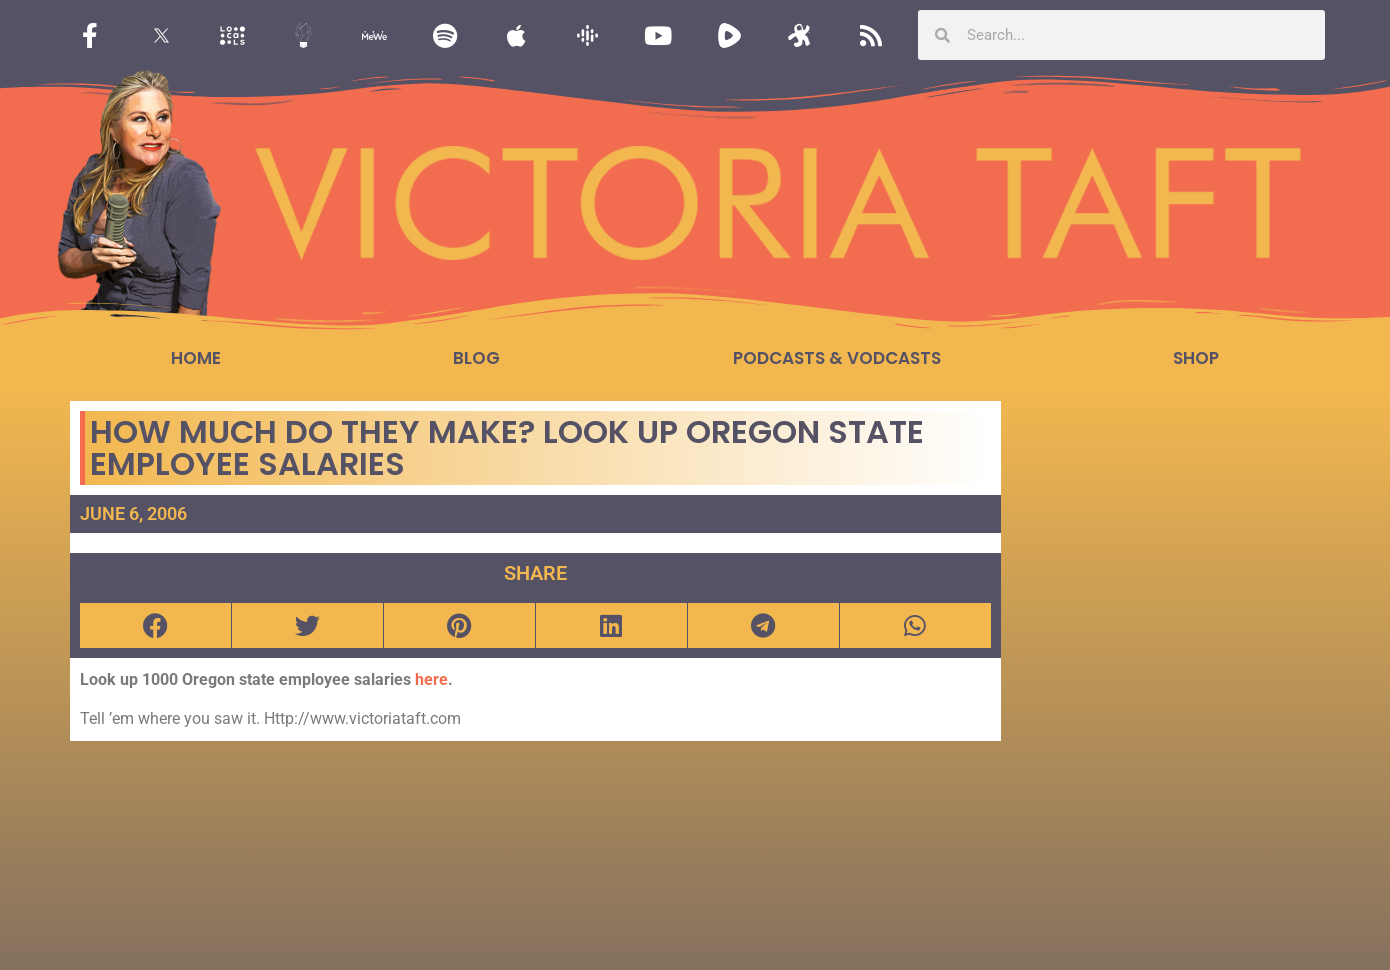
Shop (1196, 358)
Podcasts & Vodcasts (837, 358)
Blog (476, 358)
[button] (155, 625)
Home (196, 358)
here (431, 679)
